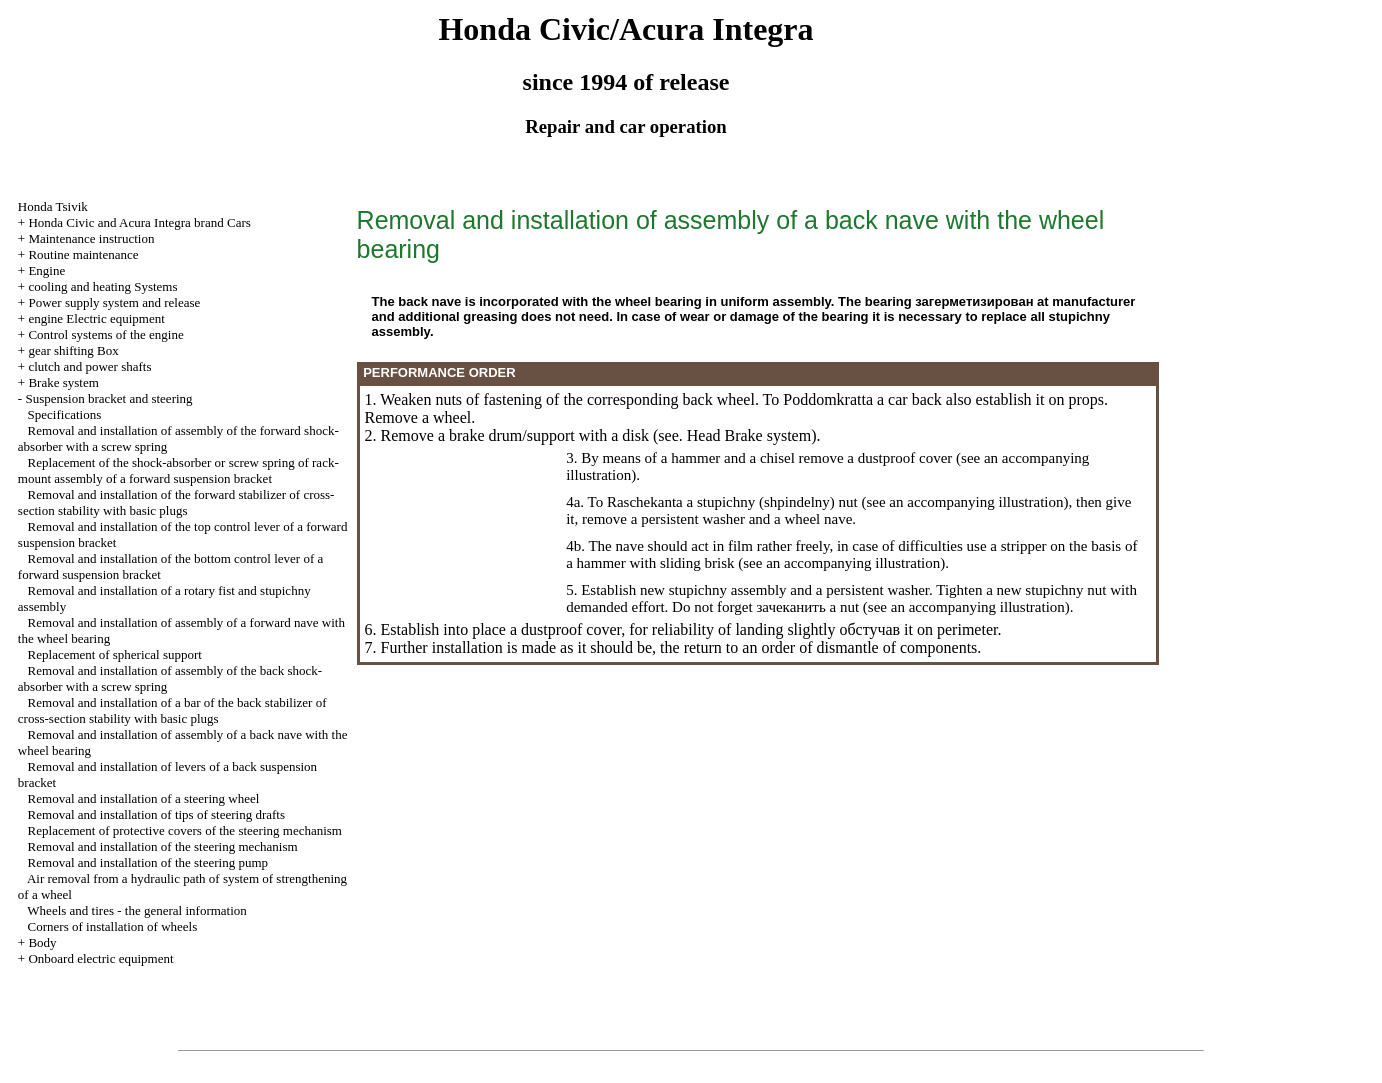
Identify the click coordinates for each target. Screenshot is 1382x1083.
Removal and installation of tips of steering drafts (156, 814)
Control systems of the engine (105, 334)
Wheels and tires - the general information (136, 910)
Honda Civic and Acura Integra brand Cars (139, 222)
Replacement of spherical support (115, 654)
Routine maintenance (83, 254)
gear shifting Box (73, 350)
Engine (46, 270)
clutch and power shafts (89, 366)
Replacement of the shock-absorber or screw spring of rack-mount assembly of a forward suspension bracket (178, 470)
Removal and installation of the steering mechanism (163, 846)
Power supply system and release (114, 302)
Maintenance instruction (91, 238)
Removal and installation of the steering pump (148, 862)
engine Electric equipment (96, 318)
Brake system (63, 382)
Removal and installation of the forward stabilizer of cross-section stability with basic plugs (176, 502)
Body (42, 942)
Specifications (65, 414)
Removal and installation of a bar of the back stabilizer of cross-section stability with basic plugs (172, 710)
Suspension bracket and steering (108, 398)
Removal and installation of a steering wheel (144, 798)
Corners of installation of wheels (113, 926)
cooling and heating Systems (102, 286)
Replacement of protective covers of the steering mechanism (185, 830)
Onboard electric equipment (100, 958)
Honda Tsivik (53, 206)
